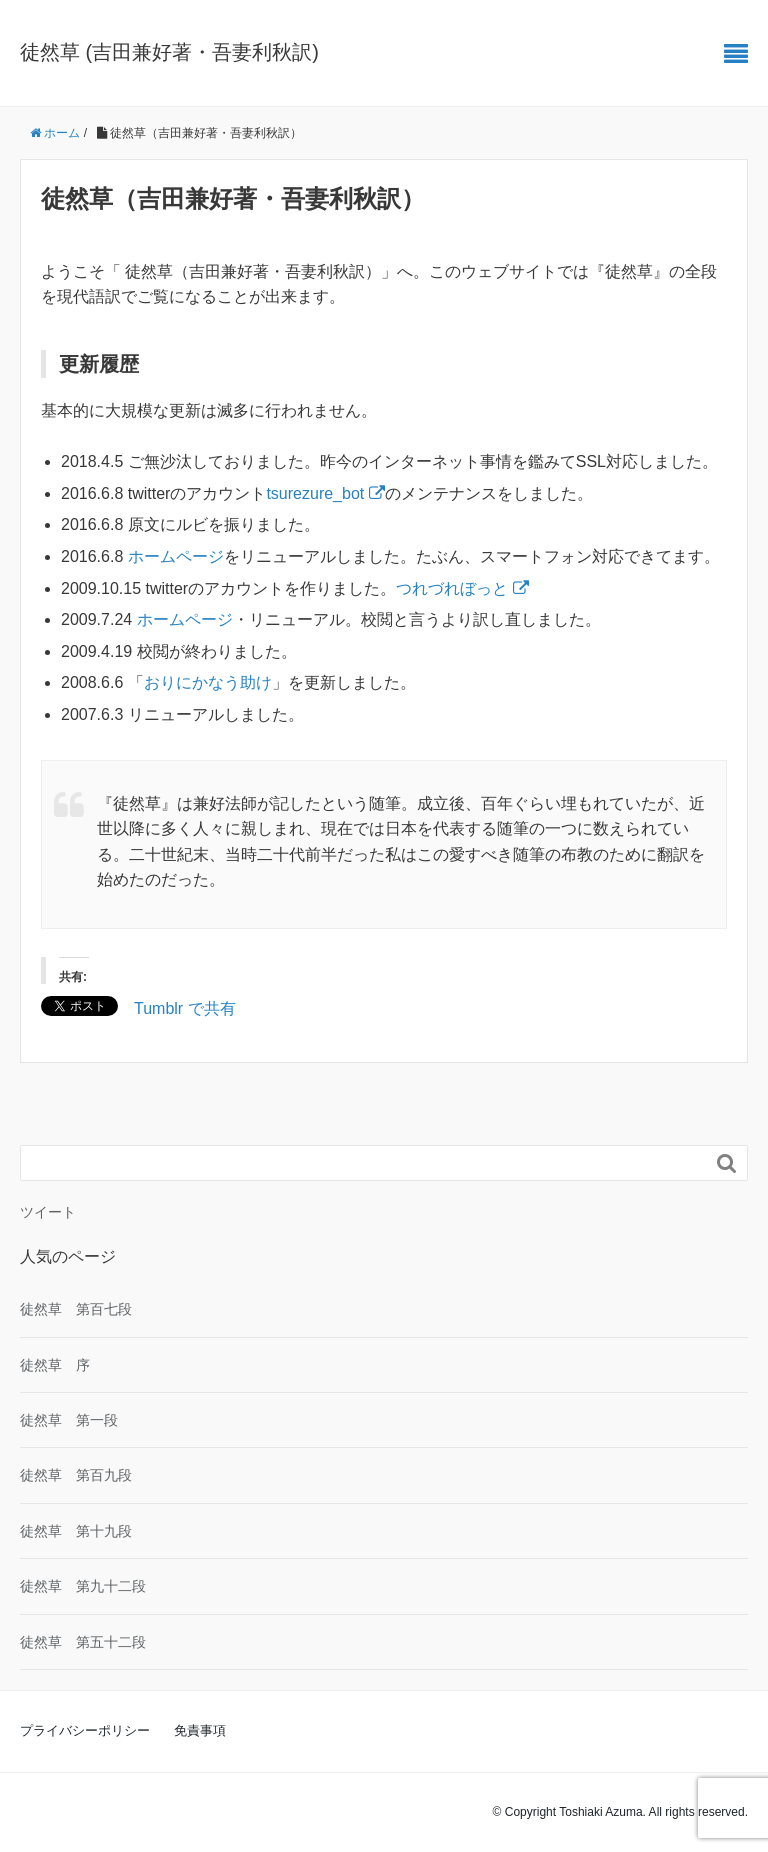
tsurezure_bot (325, 493)
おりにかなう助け (208, 682)
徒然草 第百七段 (76, 1309)
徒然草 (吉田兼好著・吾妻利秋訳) (169, 52)
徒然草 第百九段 (76, 1475)
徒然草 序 (55, 1365)
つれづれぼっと (462, 588)
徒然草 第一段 (69, 1420)
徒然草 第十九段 (76, 1531)
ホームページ (176, 556)
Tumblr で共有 (185, 1007)
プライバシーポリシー (85, 1730)
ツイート (48, 1212)
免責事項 (200, 1730)
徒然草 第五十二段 (83, 1642)
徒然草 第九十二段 (83, 1586)
